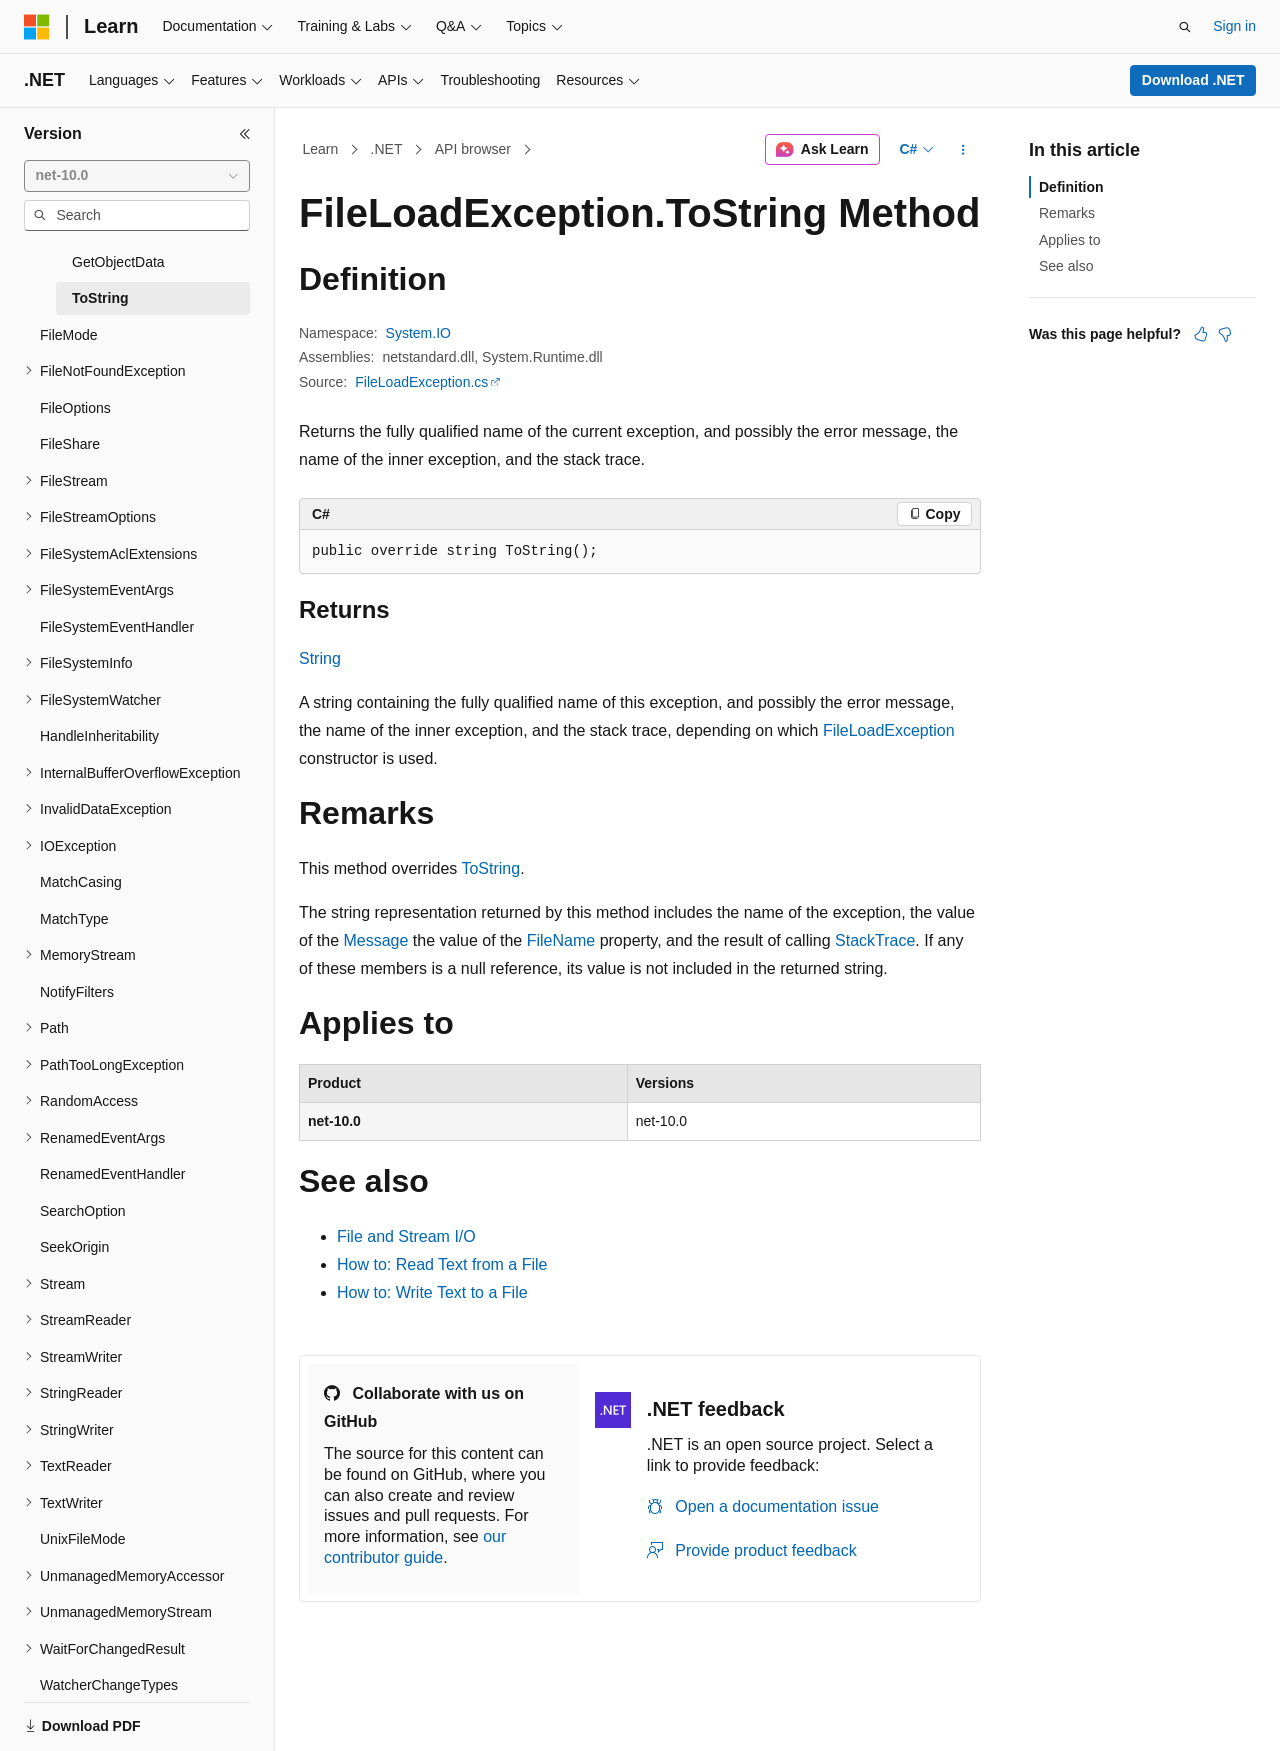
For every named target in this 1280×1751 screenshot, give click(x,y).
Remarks (1067, 213)
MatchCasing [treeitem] (81, 853)
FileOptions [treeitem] (75, 379)
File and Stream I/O (406, 1236)
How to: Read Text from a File (442, 1264)
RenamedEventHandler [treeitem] (113, 1145)
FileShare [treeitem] (70, 415)
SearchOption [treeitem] (83, 1182)
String (320, 658)
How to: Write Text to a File (432, 1292)
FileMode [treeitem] (69, 306)
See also (1066, 266)
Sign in (1234, 26)
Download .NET (1193, 80)
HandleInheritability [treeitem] (99, 707)
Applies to (1069, 240)
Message (375, 940)
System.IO (418, 333)
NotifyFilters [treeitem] (77, 963)
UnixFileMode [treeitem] (83, 1510)
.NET (387, 149)
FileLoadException (889, 730)
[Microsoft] (37, 27)
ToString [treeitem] (100, 269)
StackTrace (875, 940)
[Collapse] (245, 134)
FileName (561, 940)
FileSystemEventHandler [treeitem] (117, 598)
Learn (321, 149)
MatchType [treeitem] (74, 890)
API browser (473, 149)
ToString (490, 868)
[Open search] (1185, 27)
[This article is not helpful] (1225, 334)
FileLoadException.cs (421, 382)
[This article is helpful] (1201, 334)
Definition (1071, 187)
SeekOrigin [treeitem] (74, 1218)
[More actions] (963, 150)
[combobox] (137, 176)
